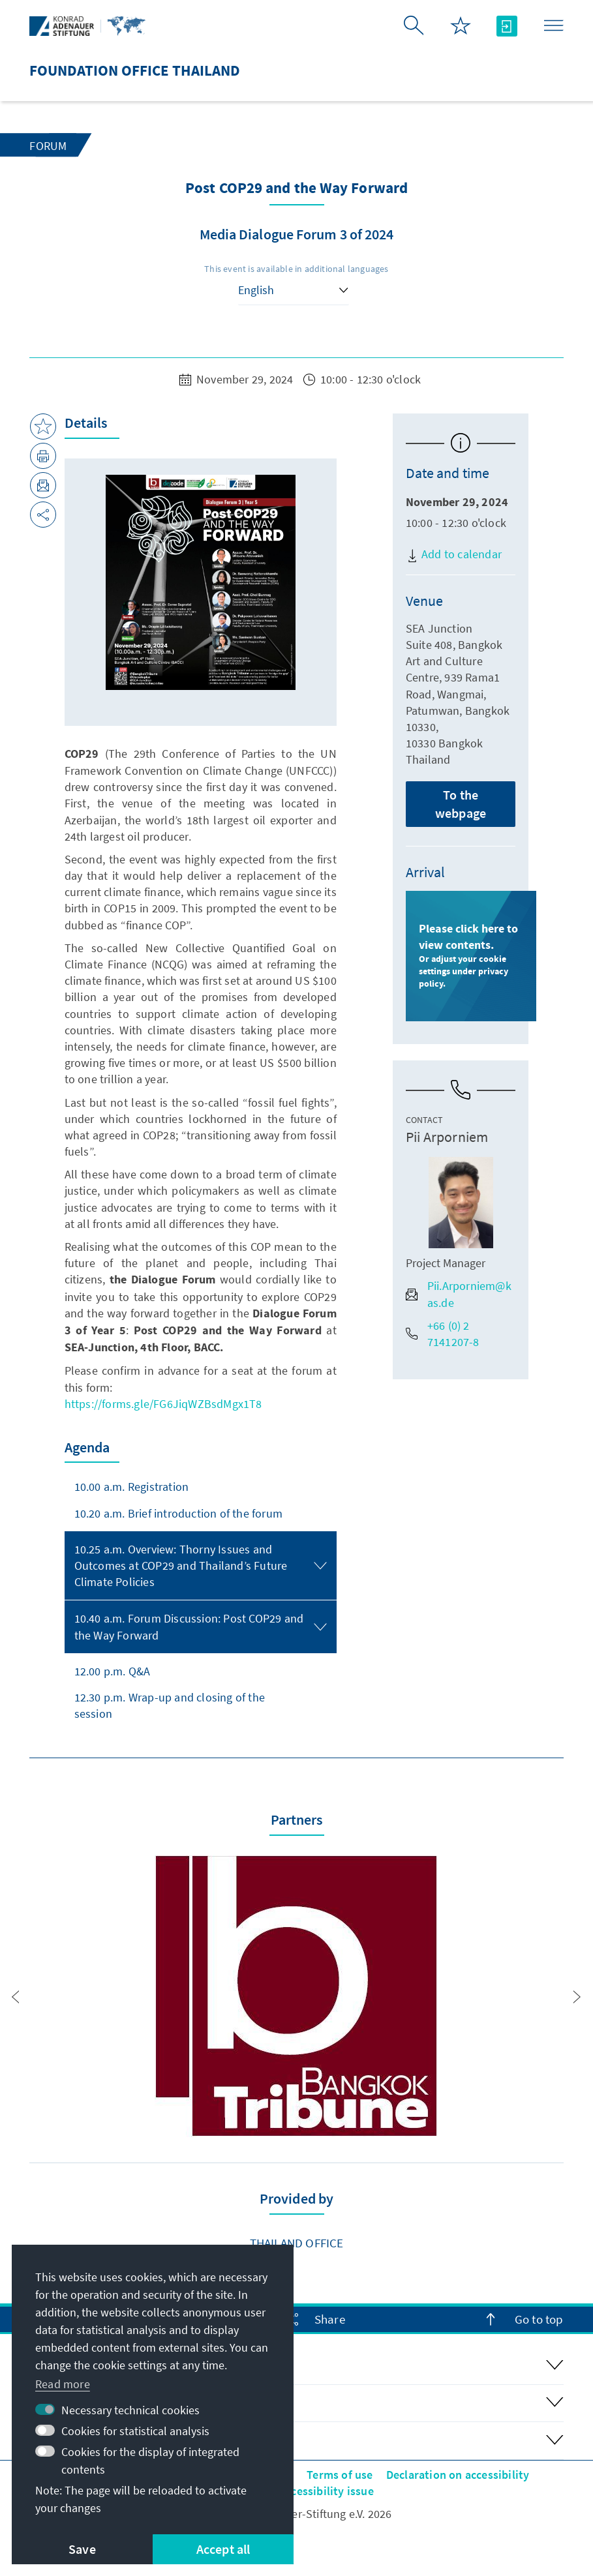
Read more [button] (62, 2383)
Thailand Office (297, 2243)
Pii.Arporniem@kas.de (458, 1294)
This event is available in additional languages (296, 269)
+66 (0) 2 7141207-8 (442, 1333)
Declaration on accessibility (458, 2474)
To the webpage (460, 803)
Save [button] (82, 2549)
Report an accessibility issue (300, 2490)
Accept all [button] (223, 2549)
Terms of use (340, 2474)
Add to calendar (454, 554)
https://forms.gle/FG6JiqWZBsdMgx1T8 (163, 1403)
